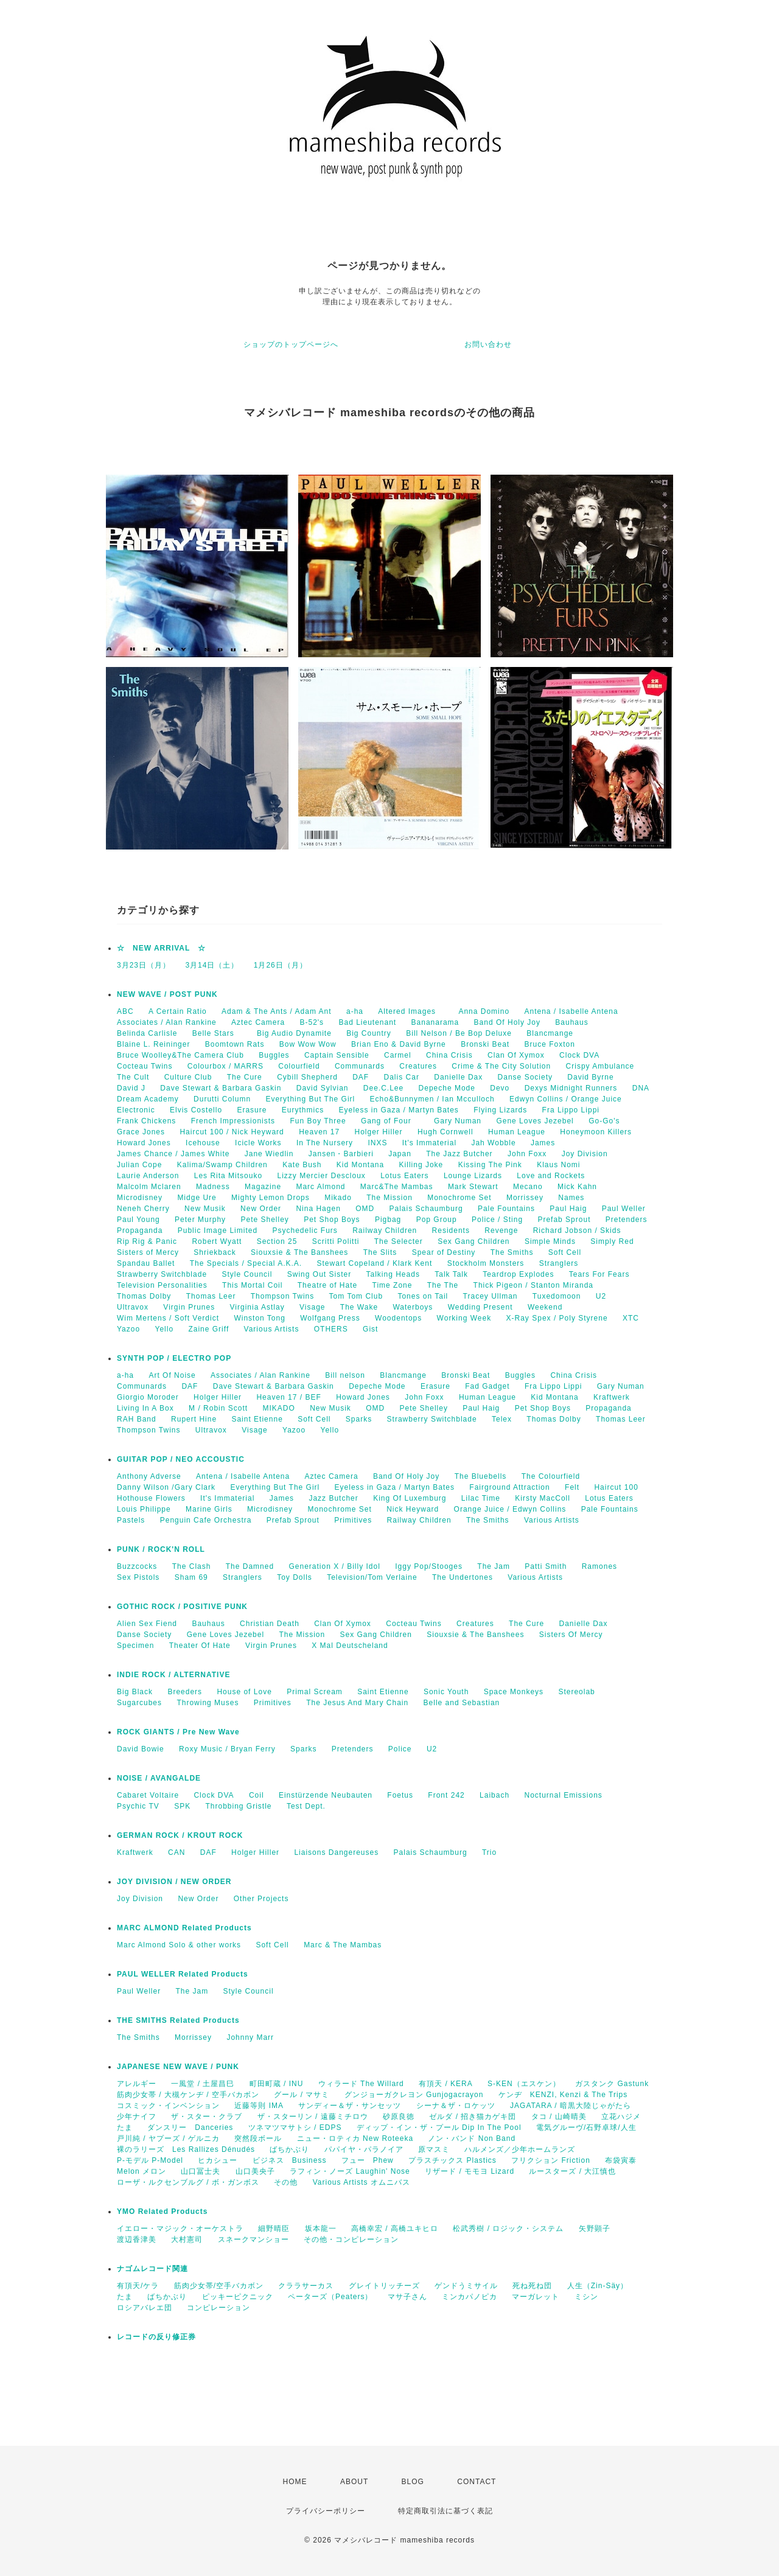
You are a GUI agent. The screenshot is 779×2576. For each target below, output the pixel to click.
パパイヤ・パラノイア (363, 2149)
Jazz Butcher (333, 1498)
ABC (125, 1011)
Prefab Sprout (563, 1219)
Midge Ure (196, 1197)
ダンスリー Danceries (190, 2127)
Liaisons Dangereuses (336, 1852)
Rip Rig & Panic (147, 1241)
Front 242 (446, 1795)
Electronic (136, 1110)
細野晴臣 (274, 2228)
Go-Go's (604, 1121)
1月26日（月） (280, 965)
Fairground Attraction (509, 1487)
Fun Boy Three (318, 1121)
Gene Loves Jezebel (534, 1121)
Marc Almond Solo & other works (179, 1945)
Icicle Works (258, 1143)
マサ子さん (407, 2296)
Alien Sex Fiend (147, 1623)
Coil (256, 1795)
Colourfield (299, 1066)
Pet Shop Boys (332, 1219)
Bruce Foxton (550, 1044)
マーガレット (535, 2296)
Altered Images (411, 1011)
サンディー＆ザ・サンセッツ (349, 2105)
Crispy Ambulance (600, 1066)
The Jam (493, 1566)
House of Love (244, 1692)
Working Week (464, 1318)
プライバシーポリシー (325, 2511)
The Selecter (398, 1241)
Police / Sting (497, 1219)
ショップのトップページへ (290, 344)
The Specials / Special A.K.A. (246, 1263)
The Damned (250, 1566)
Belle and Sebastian (462, 1702)
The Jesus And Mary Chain (357, 1702)
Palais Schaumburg (426, 1208)
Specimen (135, 1645)
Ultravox (132, 1307)
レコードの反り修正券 (156, 2337)
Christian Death (269, 1623)
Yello (164, 1329)
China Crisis (449, 1055)
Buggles (274, 1055)
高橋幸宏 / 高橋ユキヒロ (394, 2228)
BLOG (413, 2481)
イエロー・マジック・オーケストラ (180, 2228)
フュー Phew (367, 2160)
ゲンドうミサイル (466, 2285)
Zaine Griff (208, 1329)
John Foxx (527, 1154)
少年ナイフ (136, 2116)
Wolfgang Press (330, 1318)
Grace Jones (141, 1132)
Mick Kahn (577, 1186)
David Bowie (140, 1749)
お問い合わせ (488, 344)
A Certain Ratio (177, 1011)
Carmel (397, 1055)
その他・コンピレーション (351, 2239)
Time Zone (392, 1285)
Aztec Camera (258, 1022)
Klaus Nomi (558, 1165)
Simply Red (612, 1241)
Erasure (252, 1110)
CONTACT (476, 2481)
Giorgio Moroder (148, 1397)
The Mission (389, 1197)
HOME (295, 2481)
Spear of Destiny (444, 1252)
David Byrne (590, 1077)
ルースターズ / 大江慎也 (572, 2171)
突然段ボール (258, 2138)
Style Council (247, 1274)
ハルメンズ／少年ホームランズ (519, 2149)
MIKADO (278, 1408)
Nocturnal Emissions (563, 1795)
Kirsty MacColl (542, 1498)
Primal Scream (315, 1692)
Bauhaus (571, 1022)
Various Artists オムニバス (361, 2182)
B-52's (311, 1022)
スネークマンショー (253, 2239)
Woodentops (398, 1318)
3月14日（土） (212, 965)
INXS (377, 1143)
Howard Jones (144, 1143)
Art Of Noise (171, 1375)
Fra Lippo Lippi (570, 1110)
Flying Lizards (500, 1110)
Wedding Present (480, 1307)
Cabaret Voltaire (148, 1795)
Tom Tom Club (356, 1296)
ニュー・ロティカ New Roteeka (355, 2138)
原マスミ (434, 2149)
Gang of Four (390, 1121)
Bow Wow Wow (308, 1044)
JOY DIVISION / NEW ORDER (174, 1881)
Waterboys (413, 1307)
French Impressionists (233, 1121)
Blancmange (549, 1033)
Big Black (135, 1692)
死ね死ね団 (532, 2285)
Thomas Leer (211, 1296)
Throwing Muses (207, 1702)
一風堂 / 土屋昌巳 (202, 2083)
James (543, 1143)
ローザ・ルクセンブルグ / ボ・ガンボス (188, 2182)
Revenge (501, 1230)
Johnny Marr (250, 2037)
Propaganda (139, 1230)
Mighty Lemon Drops (270, 1197)
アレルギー (136, 2083)
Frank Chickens (146, 1121)
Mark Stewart (473, 1186)
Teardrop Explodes (518, 1274)
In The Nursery (324, 1143)
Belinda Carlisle (147, 1033)
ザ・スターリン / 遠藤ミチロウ (312, 2116)
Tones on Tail (422, 1296)
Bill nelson (345, 1375)
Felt (572, 1487)
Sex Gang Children (473, 1241)
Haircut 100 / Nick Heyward (232, 1132)
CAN (176, 1852)
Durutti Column (222, 1099)
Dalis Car (401, 1077)
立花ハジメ (621, 2116)
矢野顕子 (594, 2228)
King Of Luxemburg (409, 1498)
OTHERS (331, 1329)
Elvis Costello (196, 1110)
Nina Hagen (318, 1208)
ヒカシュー (217, 2160)
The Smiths (512, 1252)
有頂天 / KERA (446, 2083)
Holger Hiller (379, 1132)
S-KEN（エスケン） (524, 2083)
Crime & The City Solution (501, 1066)
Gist (370, 1329)
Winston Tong (259, 1318)
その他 (286, 2182)
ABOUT (354, 2481)
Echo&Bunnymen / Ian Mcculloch (432, 1099)
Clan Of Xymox (516, 1055)
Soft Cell (564, 1252)
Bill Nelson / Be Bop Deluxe (459, 1033)
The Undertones (462, 1577)
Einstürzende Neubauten (325, 1795)
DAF (360, 1077)
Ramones (599, 1566)
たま (125, 2127)
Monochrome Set (459, 1197)
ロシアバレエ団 (144, 2307)
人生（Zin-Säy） (597, 2285)
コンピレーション (218, 2307)
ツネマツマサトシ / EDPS (295, 2127)
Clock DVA (579, 1055)
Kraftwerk (611, 1397)
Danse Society (525, 1077)
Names (571, 1197)
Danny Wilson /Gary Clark (166, 1487)
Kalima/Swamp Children (222, 1165)
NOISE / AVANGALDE (159, 1778)
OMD (364, 1208)
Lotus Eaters (404, 1175)
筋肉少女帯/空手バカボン (219, 2285)
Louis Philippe (144, 1509)
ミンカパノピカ (469, 2296)
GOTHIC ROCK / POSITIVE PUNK (182, 1606)
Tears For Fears (599, 1274)
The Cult (133, 1077)
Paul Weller (624, 1208)
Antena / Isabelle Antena (571, 1011)
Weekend (545, 1307)
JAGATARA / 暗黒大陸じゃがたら (570, 2105)
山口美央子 (255, 2171)
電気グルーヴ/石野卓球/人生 (586, 2127)
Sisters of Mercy (148, 1252)
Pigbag (388, 1219)
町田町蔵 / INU (277, 2083)
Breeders (184, 1692)
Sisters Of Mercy (571, 1634)
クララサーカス (306, 2285)
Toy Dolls (294, 1577)
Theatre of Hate (327, 1285)
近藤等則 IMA (259, 2105)
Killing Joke (421, 1165)
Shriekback (215, 1252)
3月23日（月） (143, 965)
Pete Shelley (264, 1219)
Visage (312, 1307)
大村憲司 (187, 2239)
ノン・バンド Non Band (471, 2138)
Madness (213, 1186)
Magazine (263, 1186)
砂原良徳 (398, 2116)
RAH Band (136, 1419)
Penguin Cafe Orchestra (206, 1520)
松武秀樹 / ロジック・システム (508, 2228)
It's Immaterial (429, 1143)
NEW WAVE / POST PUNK (167, 994)
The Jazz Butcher (459, 1154)
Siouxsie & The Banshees (299, 1252)
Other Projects (261, 1898)
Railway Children (384, 1230)
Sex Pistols (138, 1577)
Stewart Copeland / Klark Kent (375, 1263)
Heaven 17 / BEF (288, 1397)
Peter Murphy (200, 1219)
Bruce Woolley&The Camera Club (180, 1055)
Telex (502, 1419)
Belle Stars (217, 1033)
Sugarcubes (139, 1702)
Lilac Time (480, 1498)
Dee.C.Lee (383, 1088)
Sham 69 (191, 1577)
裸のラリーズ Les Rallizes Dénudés (186, 2149)
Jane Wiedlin (269, 1154)
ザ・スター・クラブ (206, 2116)
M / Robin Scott (218, 1408)
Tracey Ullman (490, 1296)
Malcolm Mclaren (149, 1186)
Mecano (528, 1186)
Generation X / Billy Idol (334, 1566)
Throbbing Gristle (239, 1806)
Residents (451, 1230)
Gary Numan (457, 1121)
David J (131, 1088)
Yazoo (128, 1329)
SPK (182, 1806)
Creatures (418, 1066)
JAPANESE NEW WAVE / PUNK (178, 2066)
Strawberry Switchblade (162, 1274)
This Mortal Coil (252, 1285)
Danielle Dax (458, 1077)
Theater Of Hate (200, 1645)
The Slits (380, 1252)
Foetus (400, 1795)
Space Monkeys (513, 1692)
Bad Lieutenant (367, 1022)
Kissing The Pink (490, 1165)
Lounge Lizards (473, 1175)
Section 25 (277, 1241)
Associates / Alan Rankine (167, 1022)
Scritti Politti (336, 1241)
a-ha (354, 1011)
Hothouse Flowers (151, 1498)
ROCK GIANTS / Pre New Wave (178, 1732)
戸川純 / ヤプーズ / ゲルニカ (168, 2138)
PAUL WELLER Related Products (182, 1974)
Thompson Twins (283, 1296)
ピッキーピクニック (237, 2296)
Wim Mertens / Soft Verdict (168, 1318)
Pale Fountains (506, 1208)
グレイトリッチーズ (384, 2285)
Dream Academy (148, 1099)
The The (442, 1285)
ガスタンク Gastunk (612, 2083)
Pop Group (436, 1219)
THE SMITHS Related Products (178, 2020)
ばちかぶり (289, 2149)
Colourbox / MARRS (225, 1066)
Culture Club (188, 1077)
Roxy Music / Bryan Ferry (227, 1749)
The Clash (191, 1566)
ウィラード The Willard (361, 2083)
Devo (499, 1088)
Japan (399, 1154)
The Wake (359, 1307)
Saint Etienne (256, 1419)
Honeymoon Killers (596, 1132)
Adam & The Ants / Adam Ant (277, 1011)
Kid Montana (360, 1165)
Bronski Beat (485, 1044)
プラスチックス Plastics (452, 2160)
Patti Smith (546, 1566)
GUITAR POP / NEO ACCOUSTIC (181, 1459)
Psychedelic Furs (304, 1230)
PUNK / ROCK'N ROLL (161, 1549)
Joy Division (585, 1154)
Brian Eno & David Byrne (398, 1044)
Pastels (131, 1520)
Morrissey (524, 1197)
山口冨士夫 (200, 2171)
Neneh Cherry (143, 1208)
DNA (640, 1088)
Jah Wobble (493, 1143)
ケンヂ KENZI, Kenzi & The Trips (563, 2094)
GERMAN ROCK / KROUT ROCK (180, 1835)
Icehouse (203, 1143)
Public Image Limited (217, 1230)
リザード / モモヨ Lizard (469, 2171)
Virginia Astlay (257, 1307)
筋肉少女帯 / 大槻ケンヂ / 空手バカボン (188, 2094)
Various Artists (271, 1329)
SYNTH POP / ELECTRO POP (174, 1358)
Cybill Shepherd (307, 1077)
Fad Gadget (487, 1386)
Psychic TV (138, 1806)
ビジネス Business (290, 2160)
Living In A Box (145, 1408)
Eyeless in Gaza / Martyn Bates (398, 1110)
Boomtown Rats (235, 1044)
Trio (489, 1852)
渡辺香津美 (136, 2239)
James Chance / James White (173, 1154)
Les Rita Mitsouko (228, 1175)
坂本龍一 (321, 2228)
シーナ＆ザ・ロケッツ (455, 2105)
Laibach (494, 1795)
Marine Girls (209, 1509)
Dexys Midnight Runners (571, 1088)
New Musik (205, 1208)
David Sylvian (322, 1088)
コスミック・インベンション (168, 2105)
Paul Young (138, 1219)
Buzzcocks (137, 1566)
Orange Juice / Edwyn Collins (510, 1509)
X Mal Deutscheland (350, 1645)
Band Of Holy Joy (507, 1022)
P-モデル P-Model (150, 2160)
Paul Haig (568, 1208)
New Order (260, 1208)
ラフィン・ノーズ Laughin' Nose (350, 2171)
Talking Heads (393, 1274)
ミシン (586, 2296)
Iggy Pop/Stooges (429, 1566)
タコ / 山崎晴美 (559, 2116)
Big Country (368, 1033)
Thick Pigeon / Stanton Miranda (533, 1285)
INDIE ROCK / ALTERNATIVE (173, 1674)
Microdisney (139, 1197)
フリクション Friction (550, 2160)
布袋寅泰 (621, 2160)
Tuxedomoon (557, 1296)
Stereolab (576, 1692)
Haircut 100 (616, 1487)
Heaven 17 (319, 1132)
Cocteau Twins (145, 1066)
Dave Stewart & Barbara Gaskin (220, 1088)
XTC (631, 1318)
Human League (516, 1132)
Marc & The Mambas (343, 1945)
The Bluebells (481, 1476)
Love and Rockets (551, 1175)
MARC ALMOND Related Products (184, 1928)
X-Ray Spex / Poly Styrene (557, 1318)
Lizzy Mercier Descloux (321, 1175)
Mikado (338, 1197)
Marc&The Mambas (396, 1186)
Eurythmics (303, 1110)
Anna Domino (483, 1011)
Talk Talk (451, 1274)
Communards (360, 1066)
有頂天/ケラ (138, 2285)
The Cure (244, 1077)
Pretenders (627, 1219)
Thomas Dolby (144, 1296)
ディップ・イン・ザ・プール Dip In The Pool (439, 2127)
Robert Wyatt (217, 1241)
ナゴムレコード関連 (152, 2268)
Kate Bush (301, 1165)
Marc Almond (320, 1186)
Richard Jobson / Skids (577, 1230)
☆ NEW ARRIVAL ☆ (161, 948)
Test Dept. (306, 1806)
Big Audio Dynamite (294, 1033)
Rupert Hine (194, 1419)
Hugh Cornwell (445, 1132)
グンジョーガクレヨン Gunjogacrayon (414, 2094)
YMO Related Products (162, 2211)
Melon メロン (141, 2171)
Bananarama (435, 1022)
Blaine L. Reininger (153, 1044)
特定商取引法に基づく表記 (445, 2511)
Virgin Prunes (189, 1307)
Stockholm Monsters (486, 1263)
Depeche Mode (447, 1088)
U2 (601, 1296)
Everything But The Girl (310, 1099)
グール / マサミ (301, 2094)
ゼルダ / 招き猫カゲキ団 (472, 2116)
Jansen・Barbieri (341, 1154)
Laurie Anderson (148, 1175)
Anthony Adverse (149, 1476)
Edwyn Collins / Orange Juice (565, 1099)
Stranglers (559, 1263)
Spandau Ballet (146, 1263)
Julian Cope (139, 1165)
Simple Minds (550, 1241)
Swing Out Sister (319, 1274)
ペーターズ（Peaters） (330, 2296)
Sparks (359, 1419)
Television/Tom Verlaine (372, 1577)
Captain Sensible (336, 1055)
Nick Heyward (412, 1509)
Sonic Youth (446, 1692)
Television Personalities (162, 1285)
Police (400, 1749)
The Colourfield (551, 1476)
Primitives (353, 1520)
